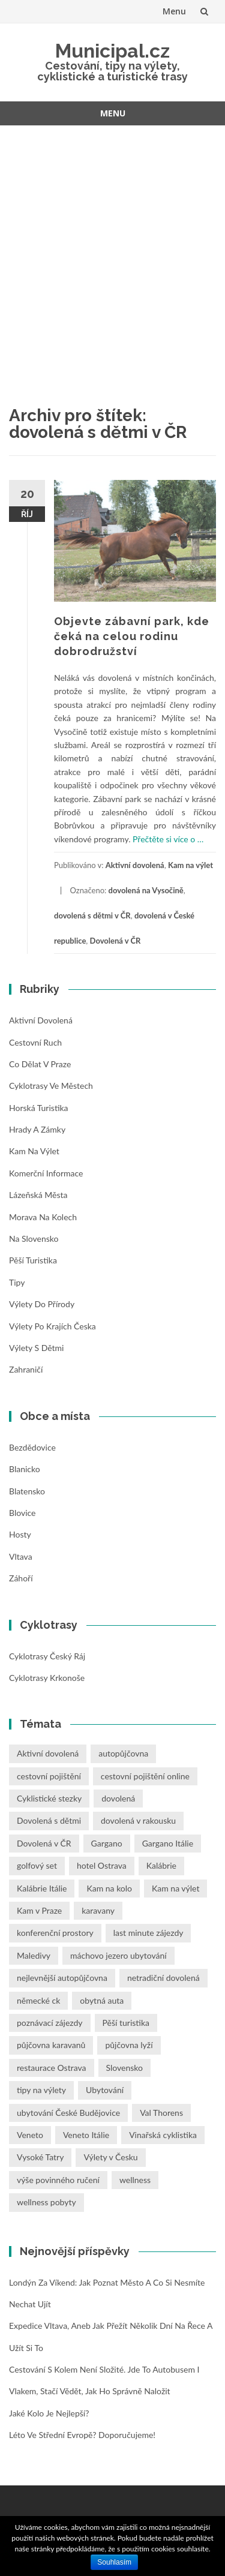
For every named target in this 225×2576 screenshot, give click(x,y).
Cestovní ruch (35, 1042)
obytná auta (102, 2000)
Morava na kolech (43, 1217)
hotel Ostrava (102, 1865)
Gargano (106, 1843)
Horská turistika (38, 1108)
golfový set (37, 1865)
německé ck (38, 2000)
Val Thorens (161, 2112)
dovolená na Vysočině (146, 890)
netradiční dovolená (163, 1977)
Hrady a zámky (37, 1129)
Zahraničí (26, 1369)
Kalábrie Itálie (42, 1888)
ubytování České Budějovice (68, 2112)
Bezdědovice (32, 1447)
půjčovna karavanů (51, 2045)
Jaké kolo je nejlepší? (49, 2413)
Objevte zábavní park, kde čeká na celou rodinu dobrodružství (131, 636)
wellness (135, 2180)
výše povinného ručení (58, 2180)
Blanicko (24, 1469)
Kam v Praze (39, 1910)
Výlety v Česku (110, 2157)
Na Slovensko (34, 1238)
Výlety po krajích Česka (52, 1326)
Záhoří (21, 1578)
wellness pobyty (46, 2202)
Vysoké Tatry (40, 2157)
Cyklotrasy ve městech (51, 1085)
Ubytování (105, 2090)
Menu (174, 11)
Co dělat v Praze (40, 1064)
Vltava (20, 1556)
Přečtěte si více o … (168, 839)
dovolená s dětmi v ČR (92, 915)
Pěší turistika (33, 1260)
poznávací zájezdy (50, 2022)
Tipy (17, 1282)
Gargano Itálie (167, 1843)
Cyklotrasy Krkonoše (47, 1678)
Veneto (30, 2135)
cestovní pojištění (49, 1776)
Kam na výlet (190, 865)
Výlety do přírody (41, 1304)
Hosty (20, 1534)
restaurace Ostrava (51, 2067)
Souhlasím (114, 2562)
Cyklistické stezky (49, 1798)
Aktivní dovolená (135, 865)
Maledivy (33, 1955)
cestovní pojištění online (145, 1776)
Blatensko (27, 1491)
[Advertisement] (112, 249)
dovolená (118, 1798)
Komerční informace (46, 1173)
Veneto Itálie (86, 2135)
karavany (98, 1910)
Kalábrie (161, 1865)
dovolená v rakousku (138, 1820)
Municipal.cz (112, 51)
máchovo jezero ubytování (118, 1955)
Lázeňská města (38, 1195)
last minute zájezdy (148, 1933)
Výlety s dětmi (36, 1348)
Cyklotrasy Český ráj (47, 1656)
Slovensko (124, 2067)
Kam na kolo (109, 1888)
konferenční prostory (55, 1933)
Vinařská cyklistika (163, 2135)
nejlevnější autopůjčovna (62, 1977)
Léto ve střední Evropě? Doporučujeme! (82, 2435)
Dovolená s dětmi (49, 1820)
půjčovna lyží (128, 2045)
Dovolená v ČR (115, 940)
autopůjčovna (123, 1753)
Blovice (22, 1513)
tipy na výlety (41, 2090)
